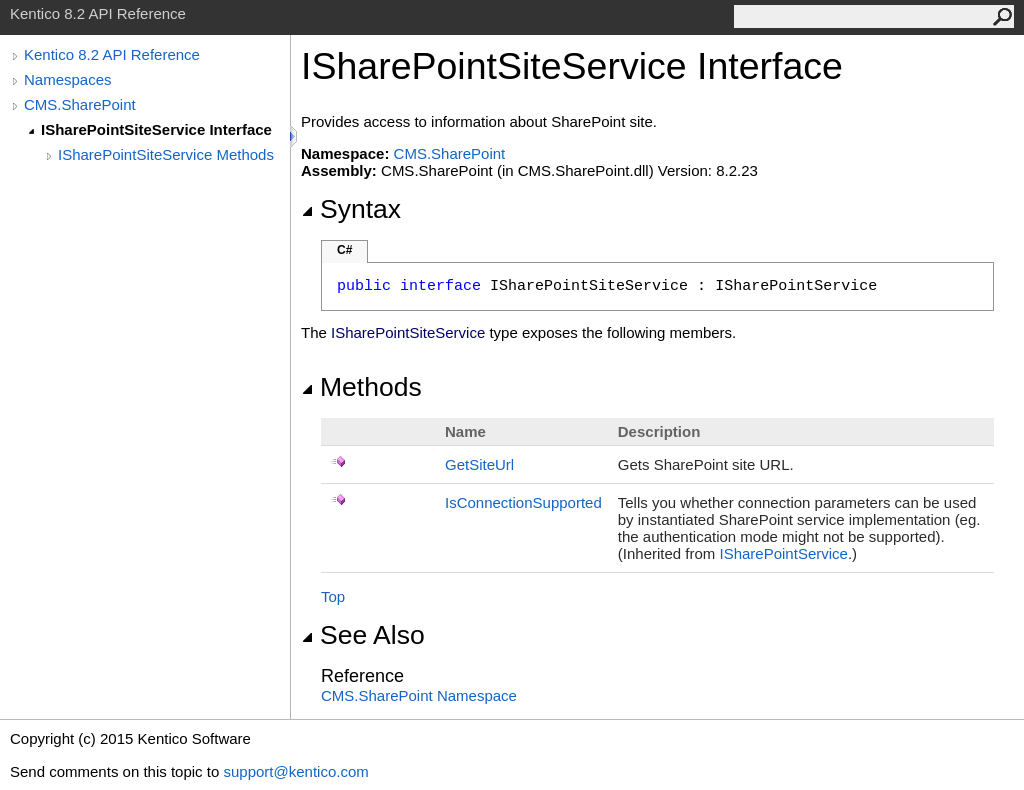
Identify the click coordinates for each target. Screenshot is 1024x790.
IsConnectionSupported (523, 502)
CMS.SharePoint (80, 104)
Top (333, 596)
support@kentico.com (295, 771)
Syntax (351, 209)
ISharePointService (784, 553)
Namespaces (68, 79)
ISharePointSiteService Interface (156, 129)
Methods (361, 387)
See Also (363, 635)
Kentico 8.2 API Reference (112, 54)
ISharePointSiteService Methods (166, 154)
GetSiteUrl (479, 464)
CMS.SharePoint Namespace (419, 695)
